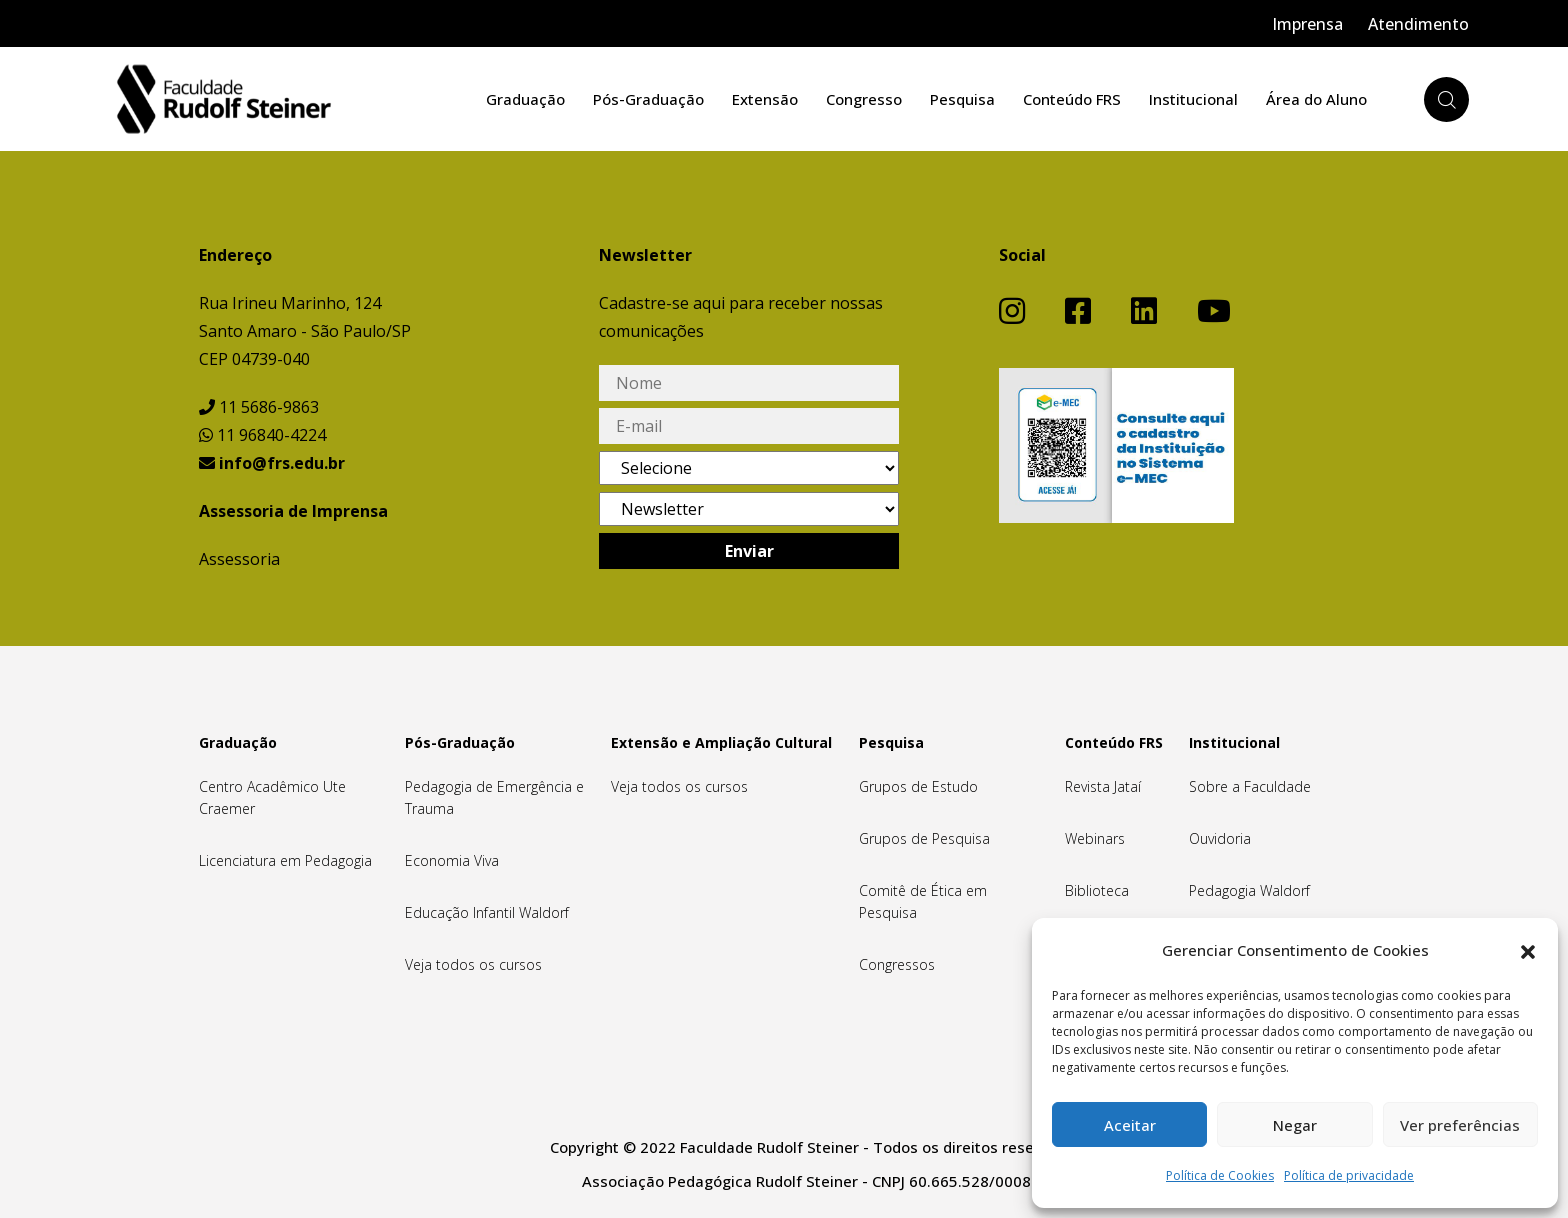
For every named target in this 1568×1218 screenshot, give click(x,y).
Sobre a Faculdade (1250, 786)
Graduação (525, 99)
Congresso (864, 99)
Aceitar (1130, 1125)
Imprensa (1307, 24)
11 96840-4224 (262, 435)
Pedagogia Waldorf (1249, 890)
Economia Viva (452, 860)
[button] (1528, 950)
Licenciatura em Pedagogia (285, 860)
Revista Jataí (1103, 786)
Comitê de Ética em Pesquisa (923, 901)
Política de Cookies (1220, 1175)
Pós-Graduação (648, 99)
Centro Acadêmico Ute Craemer (272, 797)
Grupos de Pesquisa (924, 838)
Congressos (897, 964)
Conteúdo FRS (1072, 99)
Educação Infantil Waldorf (487, 912)
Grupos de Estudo (918, 786)
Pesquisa (962, 99)
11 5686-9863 (259, 407)
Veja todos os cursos (473, 964)
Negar (1295, 1125)
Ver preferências (1460, 1125)
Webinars (1095, 838)
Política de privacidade (1349, 1175)
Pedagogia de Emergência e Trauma (494, 797)
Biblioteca (1097, 890)
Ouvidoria (1220, 838)
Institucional (1193, 99)
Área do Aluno (1316, 99)
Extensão (765, 99)
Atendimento (1418, 24)
